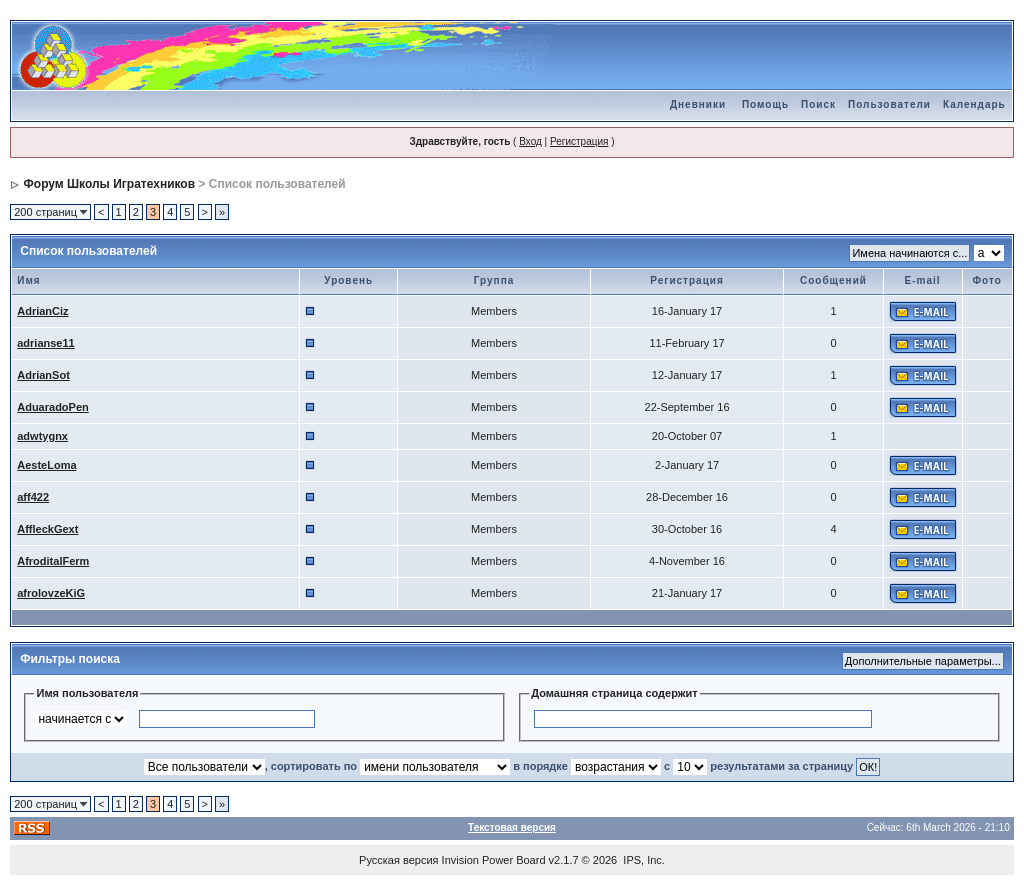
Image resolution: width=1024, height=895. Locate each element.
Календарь (974, 104)
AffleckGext (47, 529)
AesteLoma (46, 465)
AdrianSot (43, 375)
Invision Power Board (494, 860)
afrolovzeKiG (51, 593)
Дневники (698, 104)
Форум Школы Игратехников (110, 184)
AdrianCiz (42, 311)
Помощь (765, 104)
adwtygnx (42, 436)
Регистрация (579, 141)
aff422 (33, 497)
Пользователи (889, 104)
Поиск (818, 104)
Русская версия (398, 860)
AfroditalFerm (53, 561)
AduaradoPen (53, 407)
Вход (530, 141)
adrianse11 (45, 343)
